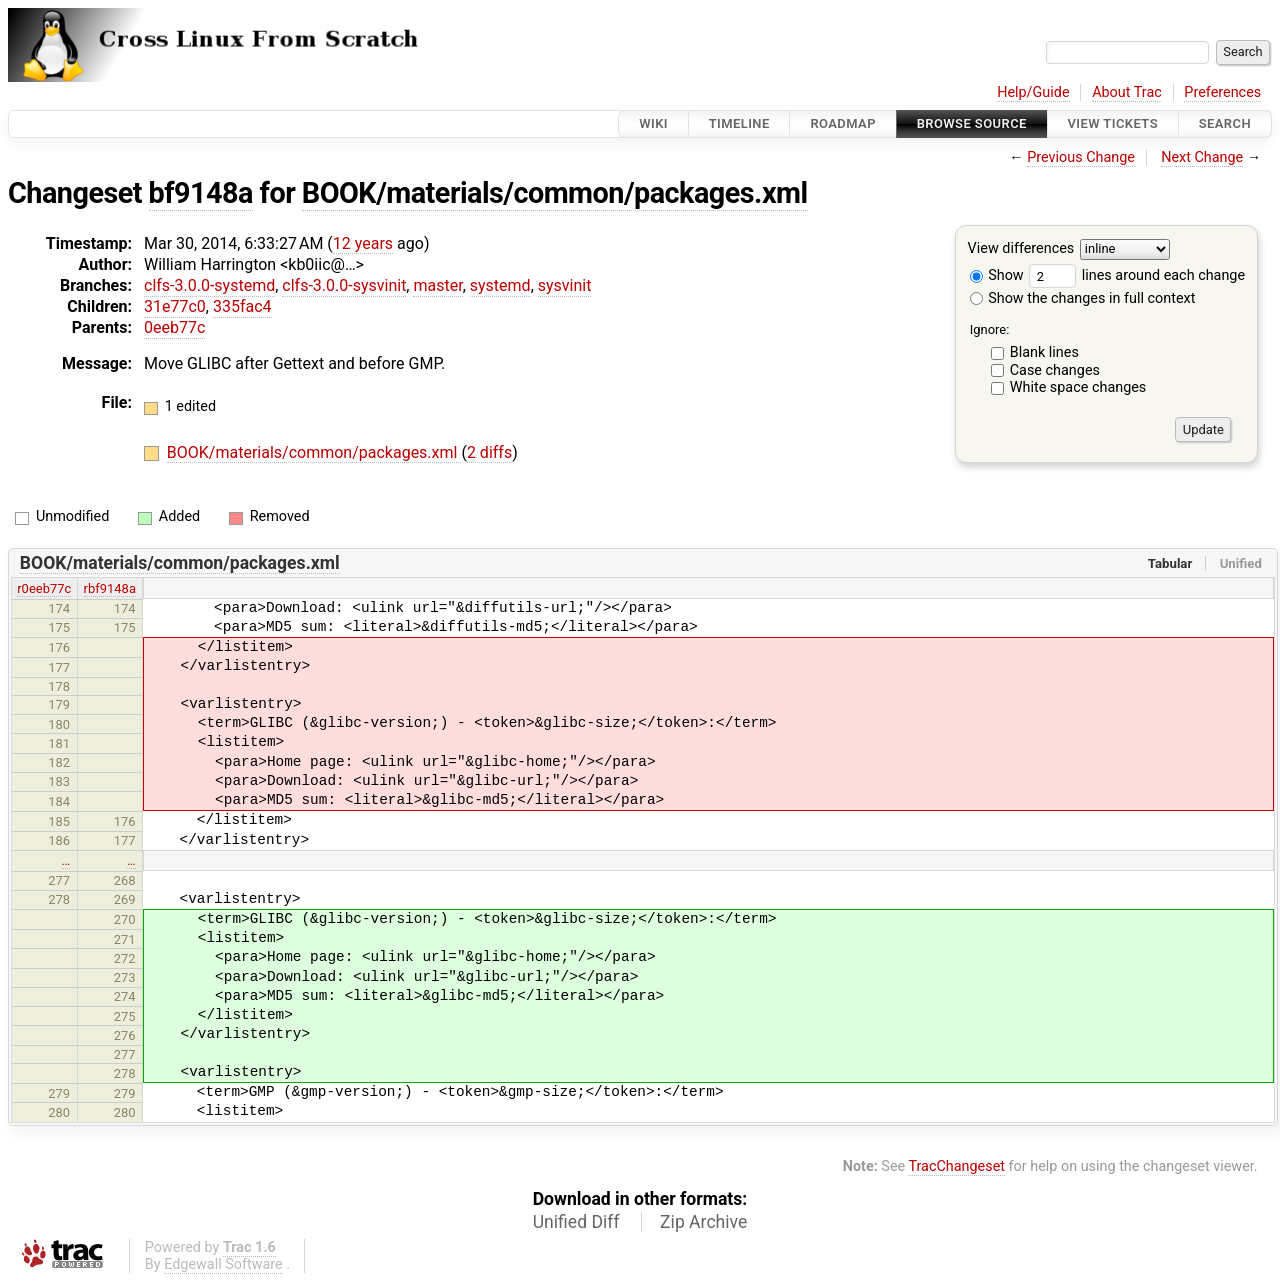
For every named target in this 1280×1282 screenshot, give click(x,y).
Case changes (1055, 370)
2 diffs (489, 452)
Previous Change (1081, 157)
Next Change (1202, 157)
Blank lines (1044, 352)
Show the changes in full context (1083, 298)
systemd (500, 285)
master (437, 285)
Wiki (653, 123)
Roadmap (843, 123)
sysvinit (565, 285)
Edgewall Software (223, 1264)
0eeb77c (174, 327)
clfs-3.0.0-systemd (209, 285)
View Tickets (1113, 123)
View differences (1021, 249)
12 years (363, 243)
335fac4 (242, 306)
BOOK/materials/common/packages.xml (555, 193)
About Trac (1127, 92)
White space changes (1078, 387)
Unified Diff (576, 1222)
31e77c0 (175, 306)
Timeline (739, 123)
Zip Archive (703, 1222)
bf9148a (201, 193)
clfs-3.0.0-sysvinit (344, 285)
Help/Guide (1033, 92)
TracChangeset (956, 1166)
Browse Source (972, 123)
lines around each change (1137, 275)
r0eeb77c (44, 588)
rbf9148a (110, 588)
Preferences (1222, 92)
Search (1225, 123)
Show (997, 275)
